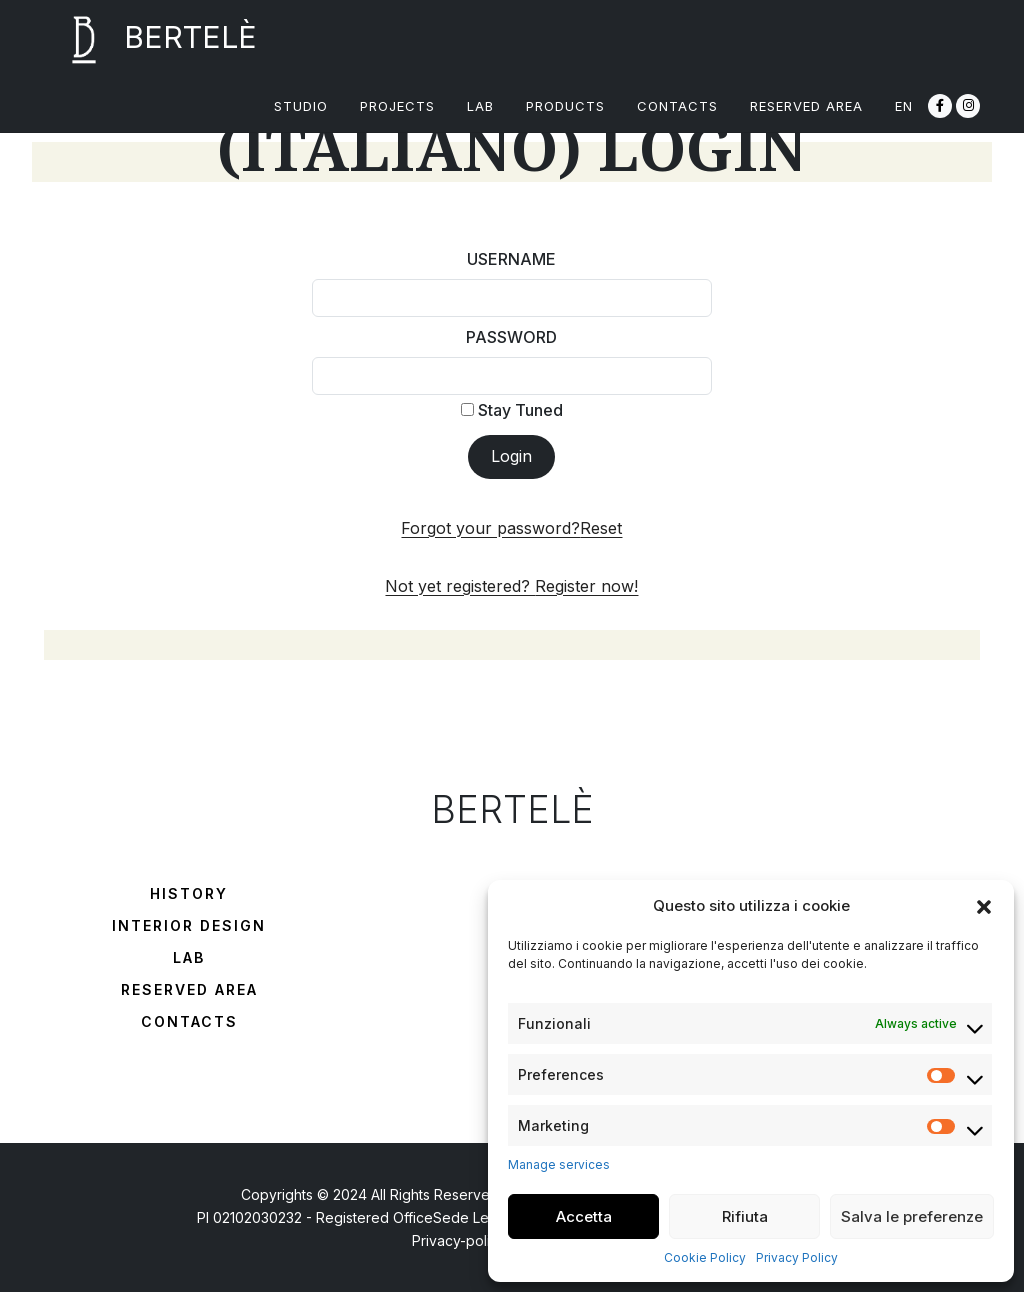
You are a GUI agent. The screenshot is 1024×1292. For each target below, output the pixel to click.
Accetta (584, 1216)
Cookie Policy (705, 1257)
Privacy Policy (797, 1257)
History (189, 893)
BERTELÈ (150, 40)
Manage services (559, 1164)
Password (511, 337)
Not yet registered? (511, 586)
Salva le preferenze (912, 1216)
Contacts (189, 1021)
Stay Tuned (512, 410)
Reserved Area (189, 989)
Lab (189, 957)
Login (511, 456)
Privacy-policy (459, 1240)
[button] (984, 906)
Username (511, 259)
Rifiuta (745, 1216)
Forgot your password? (511, 528)
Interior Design (189, 925)
